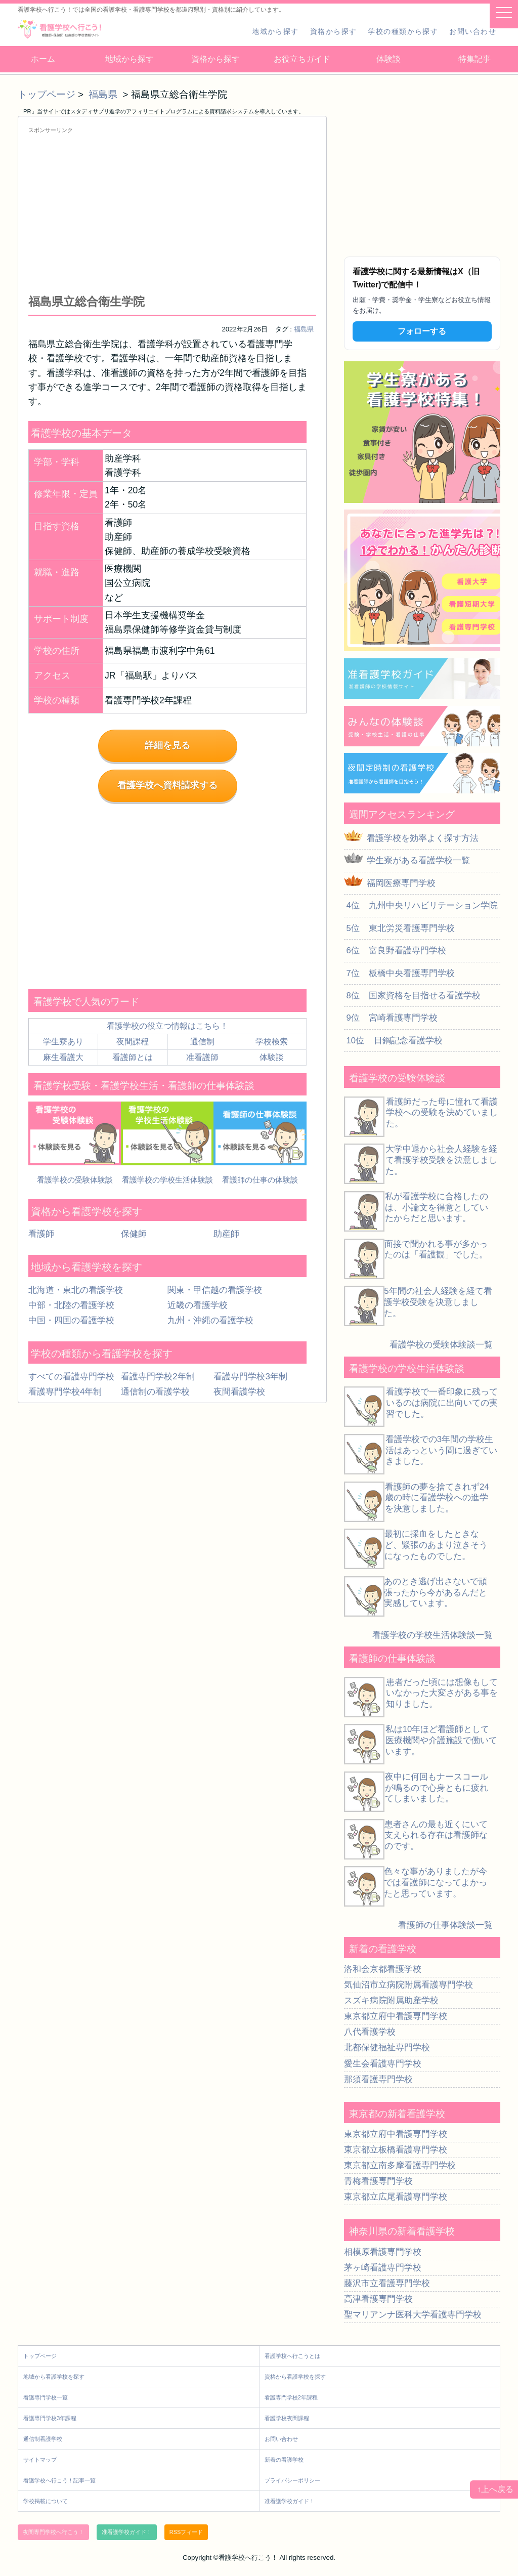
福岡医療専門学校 (401, 883)
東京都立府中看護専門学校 (395, 2016)
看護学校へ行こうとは (292, 2356)
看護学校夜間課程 (287, 2418)
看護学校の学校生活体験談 (167, 1180)
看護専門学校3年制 (250, 1376)
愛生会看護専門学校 (382, 2063)
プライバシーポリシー (292, 2480)
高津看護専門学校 (378, 2299)
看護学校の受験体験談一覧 (441, 1344)
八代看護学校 (370, 2032)
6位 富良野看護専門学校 (395, 950)
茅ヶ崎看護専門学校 (382, 2267)
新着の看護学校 (284, 2460)
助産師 (226, 1234)
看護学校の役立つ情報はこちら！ (167, 1026)
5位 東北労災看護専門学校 (399, 928)
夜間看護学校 (239, 1392)
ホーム (43, 59)
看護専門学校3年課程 (49, 2418)
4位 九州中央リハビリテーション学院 (421, 905)
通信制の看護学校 (155, 1392)
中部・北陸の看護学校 (71, 1305)
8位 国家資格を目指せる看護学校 (412, 995)
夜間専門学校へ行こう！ (53, 2532)
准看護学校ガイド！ (290, 2501)
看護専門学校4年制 (65, 1392)
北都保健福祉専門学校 (387, 2047)
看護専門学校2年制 (157, 1376)
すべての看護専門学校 (71, 1376)
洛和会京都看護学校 (382, 1969)
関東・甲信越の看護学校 (214, 1290)
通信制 (202, 1041)
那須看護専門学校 (378, 2079)
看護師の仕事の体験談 (260, 1180)
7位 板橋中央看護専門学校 (399, 973)
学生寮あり (63, 1041)
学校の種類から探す (403, 31)
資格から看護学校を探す (295, 2377)
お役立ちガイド (302, 59)
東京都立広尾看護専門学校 (395, 2197)
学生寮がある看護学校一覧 (418, 860)
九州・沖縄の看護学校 (210, 1320)
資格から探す (333, 31)
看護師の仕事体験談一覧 (445, 1925)
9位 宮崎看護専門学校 (391, 1018)
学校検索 (271, 1041)
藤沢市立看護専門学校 (387, 2283)
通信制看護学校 (42, 2439)
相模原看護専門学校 (382, 2252)
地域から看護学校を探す (53, 2377)
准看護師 (202, 1057)
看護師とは (132, 1057)
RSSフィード (186, 2532)
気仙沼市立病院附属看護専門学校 (408, 1985)
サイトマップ (40, 2460)
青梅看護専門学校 (378, 2181)
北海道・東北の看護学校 (75, 1290)
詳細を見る (167, 745)
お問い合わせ (472, 31)
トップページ (46, 94)
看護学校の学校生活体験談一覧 (432, 1635)
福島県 (104, 94)
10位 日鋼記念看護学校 (393, 1040)
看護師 (41, 1234)
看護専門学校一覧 (45, 2397)
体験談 (388, 59)
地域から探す (275, 31)
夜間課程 (132, 1041)
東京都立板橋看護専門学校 (395, 2150)
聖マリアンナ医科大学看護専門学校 (413, 2314)
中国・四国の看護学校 (71, 1320)
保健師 (134, 1234)
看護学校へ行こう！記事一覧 (59, 2480)
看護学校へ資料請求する (167, 785)
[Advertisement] (172, 213)
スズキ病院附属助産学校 (391, 2000)
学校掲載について (45, 2501)
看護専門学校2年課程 (291, 2397)
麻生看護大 (63, 1057)
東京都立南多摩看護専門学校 (400, 2165)
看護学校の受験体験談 (75, 1180)
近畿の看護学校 (197, 1305)
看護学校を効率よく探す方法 (423, 838)
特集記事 (474, 59)
